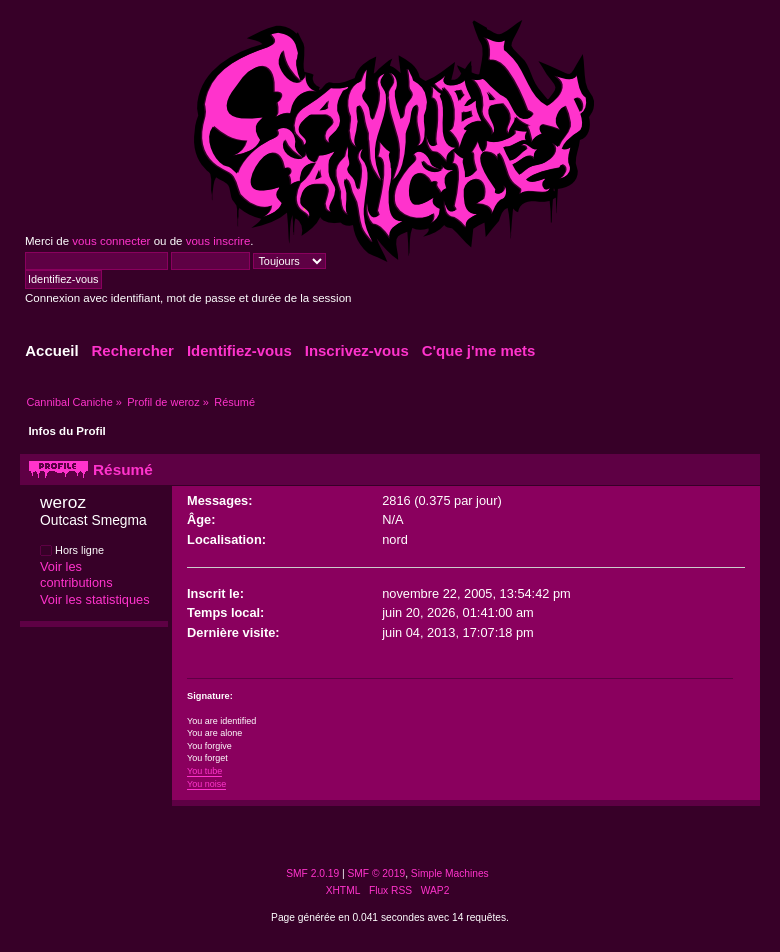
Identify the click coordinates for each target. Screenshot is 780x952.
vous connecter (111, 241)
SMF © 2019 (377, 873)
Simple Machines (450, 873)
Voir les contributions (76, 575)
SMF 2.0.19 (312, 873)
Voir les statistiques (95, 599)
